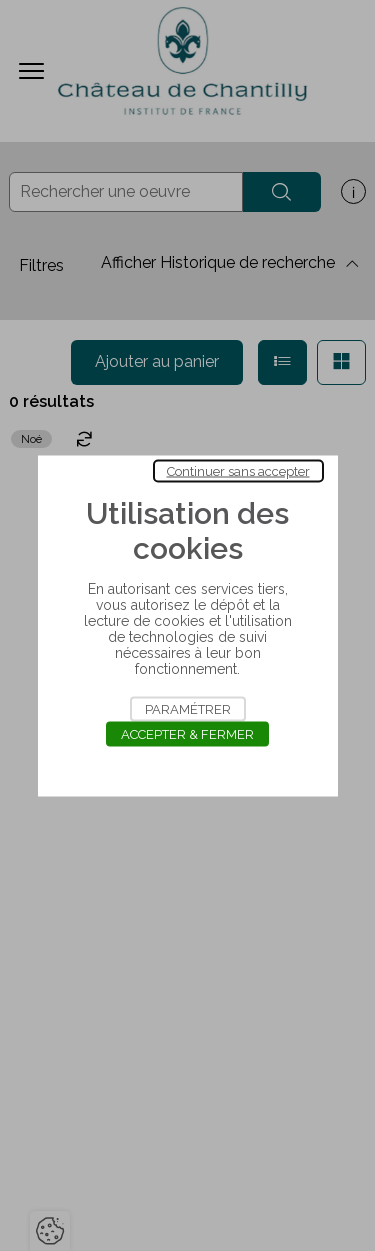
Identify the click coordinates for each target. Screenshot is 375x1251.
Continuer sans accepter (238, 470)
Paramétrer (188, 708)
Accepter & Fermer (187, 733)
